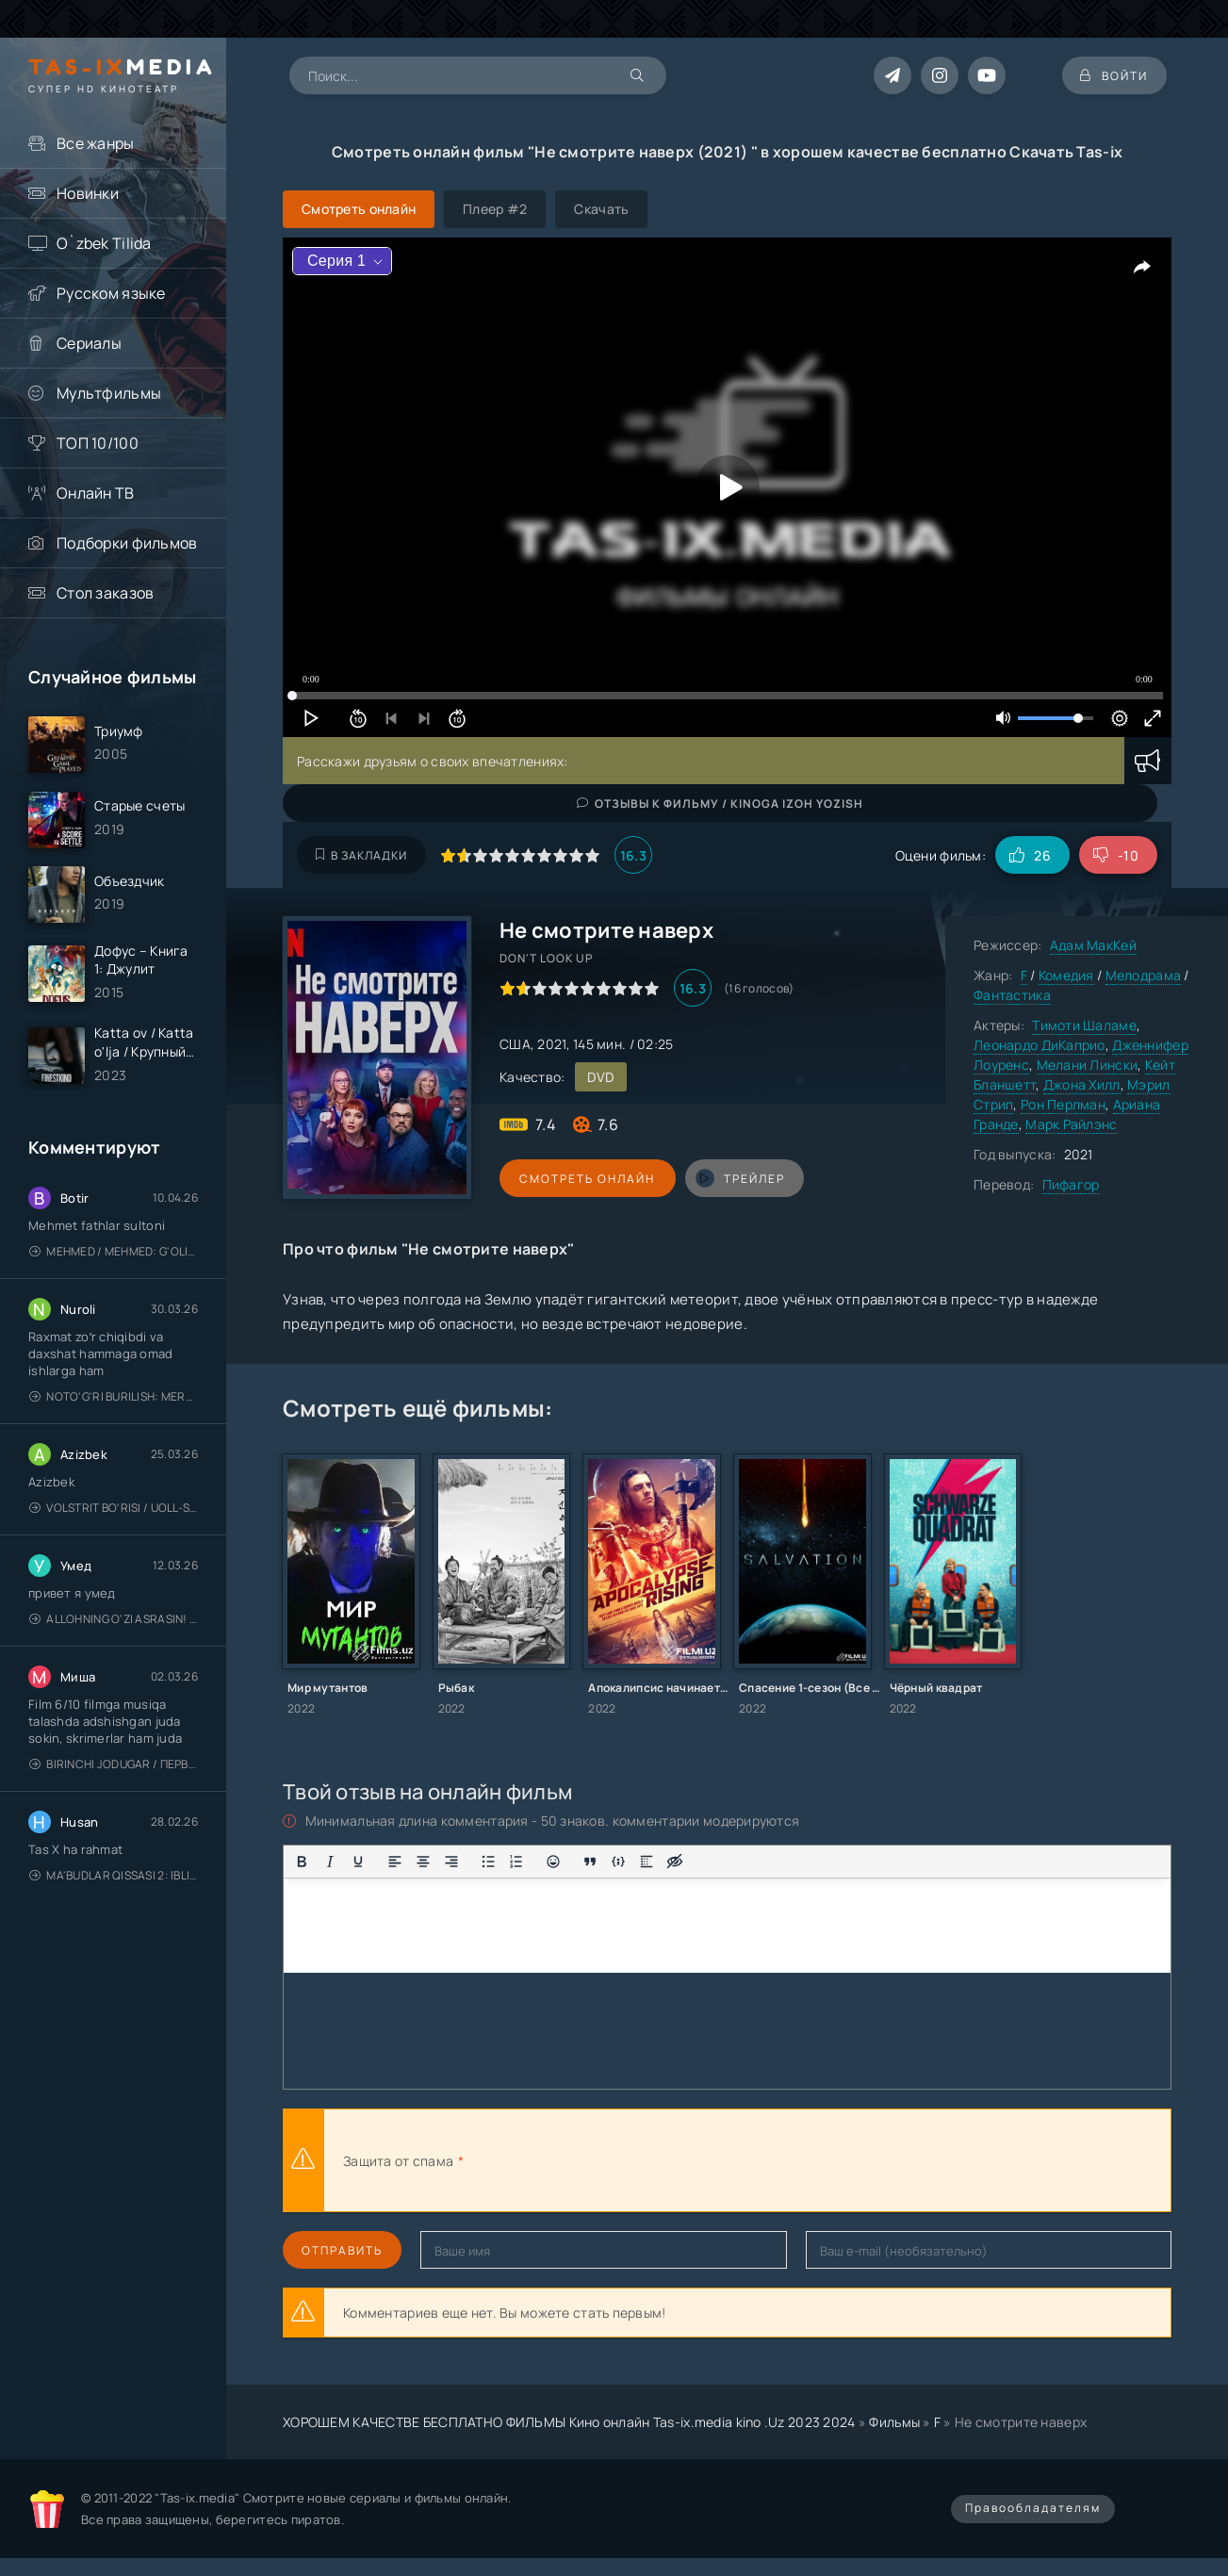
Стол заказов (105, 592)
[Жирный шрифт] (301, 1861)
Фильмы (894, 2422)
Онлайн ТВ (96, 493)
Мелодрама (1143, 975)
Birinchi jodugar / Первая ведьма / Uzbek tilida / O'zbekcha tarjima (113, 1765)
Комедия (1066, 975)
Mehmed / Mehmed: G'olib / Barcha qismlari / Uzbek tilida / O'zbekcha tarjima (113, 1252)
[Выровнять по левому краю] (395, 1861)
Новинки (88, 193)
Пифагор (1071, 1184)
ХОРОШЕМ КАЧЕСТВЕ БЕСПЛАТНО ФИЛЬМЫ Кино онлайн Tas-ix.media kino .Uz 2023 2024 (569, 2422)
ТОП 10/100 (98, 443)
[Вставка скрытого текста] (675, 1861)
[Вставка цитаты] (590, 1861)
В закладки (361, 855)
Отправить (342, 2250)
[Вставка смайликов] (553, 1861)
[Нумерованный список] (516, 1861)
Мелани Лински (1087, 1065)
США (515, 1044)
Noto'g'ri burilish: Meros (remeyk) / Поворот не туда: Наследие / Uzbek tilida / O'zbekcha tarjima (113, 1397)
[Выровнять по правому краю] (451, 1861)
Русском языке (111, 293)
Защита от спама (398, 2161)
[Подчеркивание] (358, 1861)
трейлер (737, 1178)
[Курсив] (330, 1861)
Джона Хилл (1082, 1084)
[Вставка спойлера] (646, 1861)
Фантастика (1012, 995)
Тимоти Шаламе (1084, 1025)
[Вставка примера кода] (618, 1861)
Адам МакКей (1093, 945)
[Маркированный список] (488, 1861)
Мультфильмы (109, 393)
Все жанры (96, 143)
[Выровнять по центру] (423, 1861)
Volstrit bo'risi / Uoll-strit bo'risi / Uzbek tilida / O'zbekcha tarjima (113, 1509)
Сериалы (89, 343)
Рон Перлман (1063, 1104)
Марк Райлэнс (1071, 1124)
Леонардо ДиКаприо (1039, 1045)
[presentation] (675, 2160)
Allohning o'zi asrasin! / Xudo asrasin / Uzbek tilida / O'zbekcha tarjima (113, 1620)
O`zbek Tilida (104, 243)
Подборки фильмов (127, 543)
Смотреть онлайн (586, 1179)
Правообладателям (1033, 2508)
